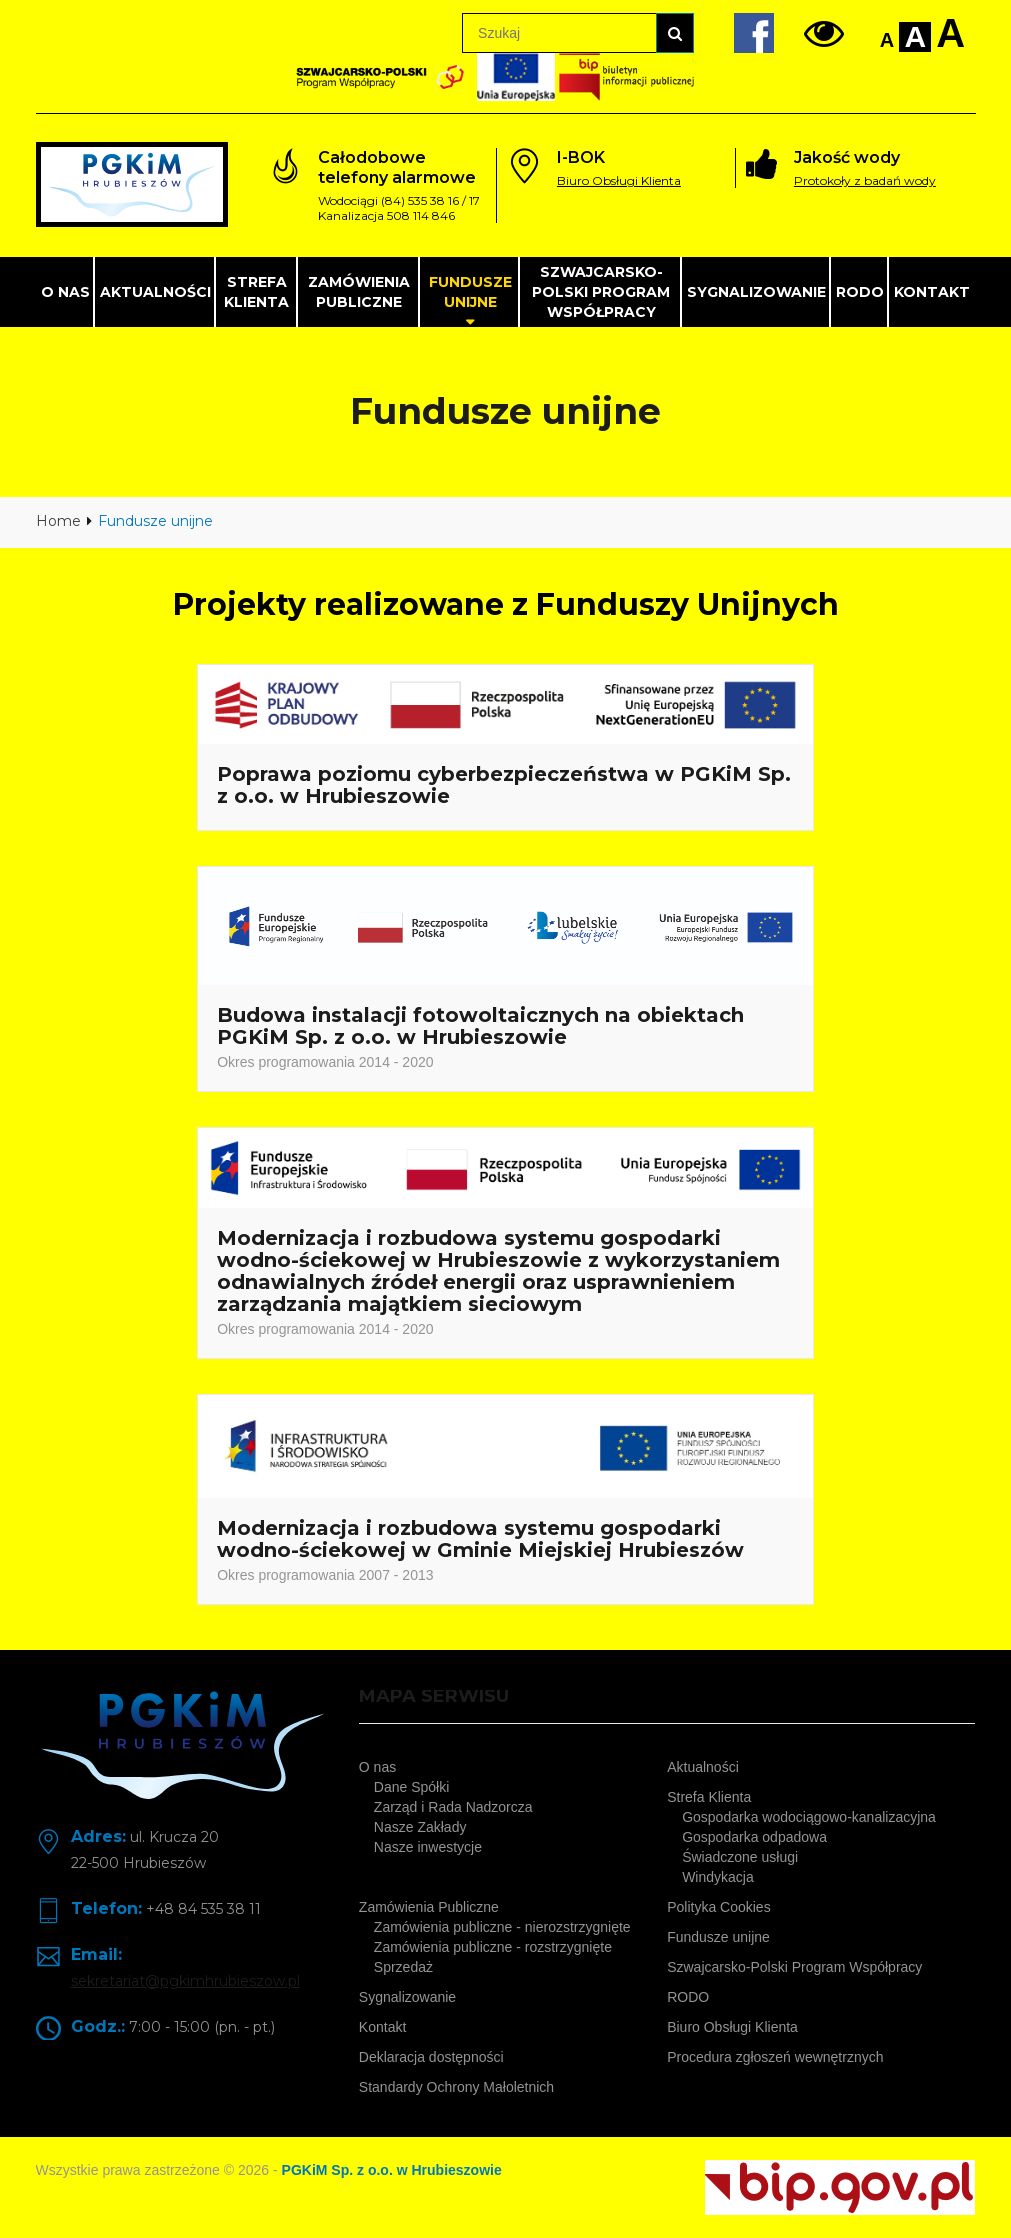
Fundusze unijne (470, 292)
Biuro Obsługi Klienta (619, 180)
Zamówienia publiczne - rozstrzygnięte (493, 1947)
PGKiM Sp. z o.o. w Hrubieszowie (392, 2170)
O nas (65, 292)
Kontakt (932, 292)
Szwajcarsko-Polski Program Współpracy (601, 292)
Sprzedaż (403, 1967)
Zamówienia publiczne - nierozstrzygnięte (502, 1927)
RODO (860, 292)
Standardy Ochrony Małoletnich (456, 2087)
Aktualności (155, 292)
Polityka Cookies (719, 1907)
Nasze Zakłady (420, 1827)
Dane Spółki (412, 1787)
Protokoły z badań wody (865, 180)
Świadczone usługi (740, 1857)
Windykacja (718, 1877)
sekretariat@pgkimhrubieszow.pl (185, 1981)
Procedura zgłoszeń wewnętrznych (775, 2057)
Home (58, 521)
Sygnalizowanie (756, 292)
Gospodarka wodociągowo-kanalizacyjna (809, 1817)
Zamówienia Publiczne (359, 292)
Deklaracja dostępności (431, 2057)
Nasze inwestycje (428, 1847)
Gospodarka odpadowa (754, 1837)
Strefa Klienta (256, 292)
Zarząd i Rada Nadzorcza (453, 1807)
